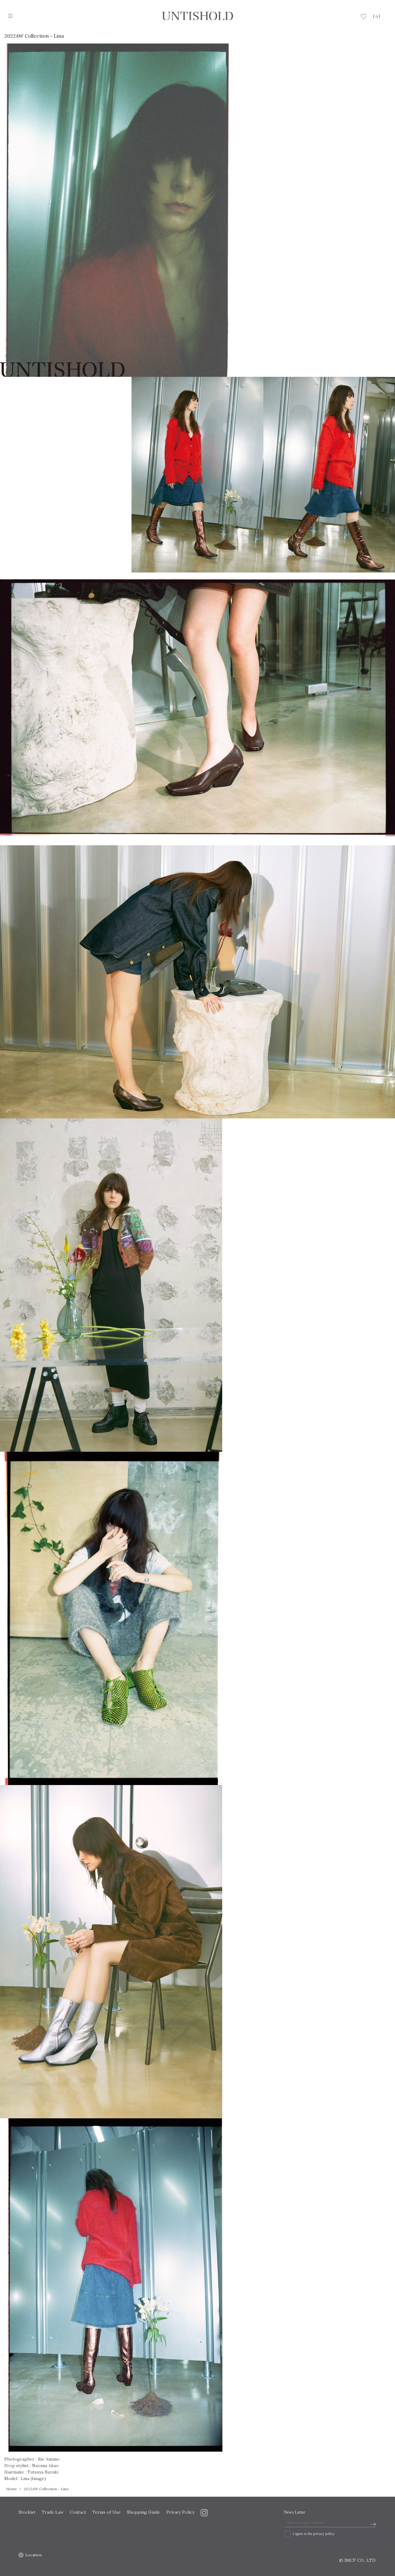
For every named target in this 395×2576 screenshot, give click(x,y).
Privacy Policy (180, 2512)
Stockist (27, 2512)
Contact (78, 2512)
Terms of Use (106, 2512)
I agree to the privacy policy (314, 2534)
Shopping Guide (143, 2512)
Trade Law (53, 2512)
